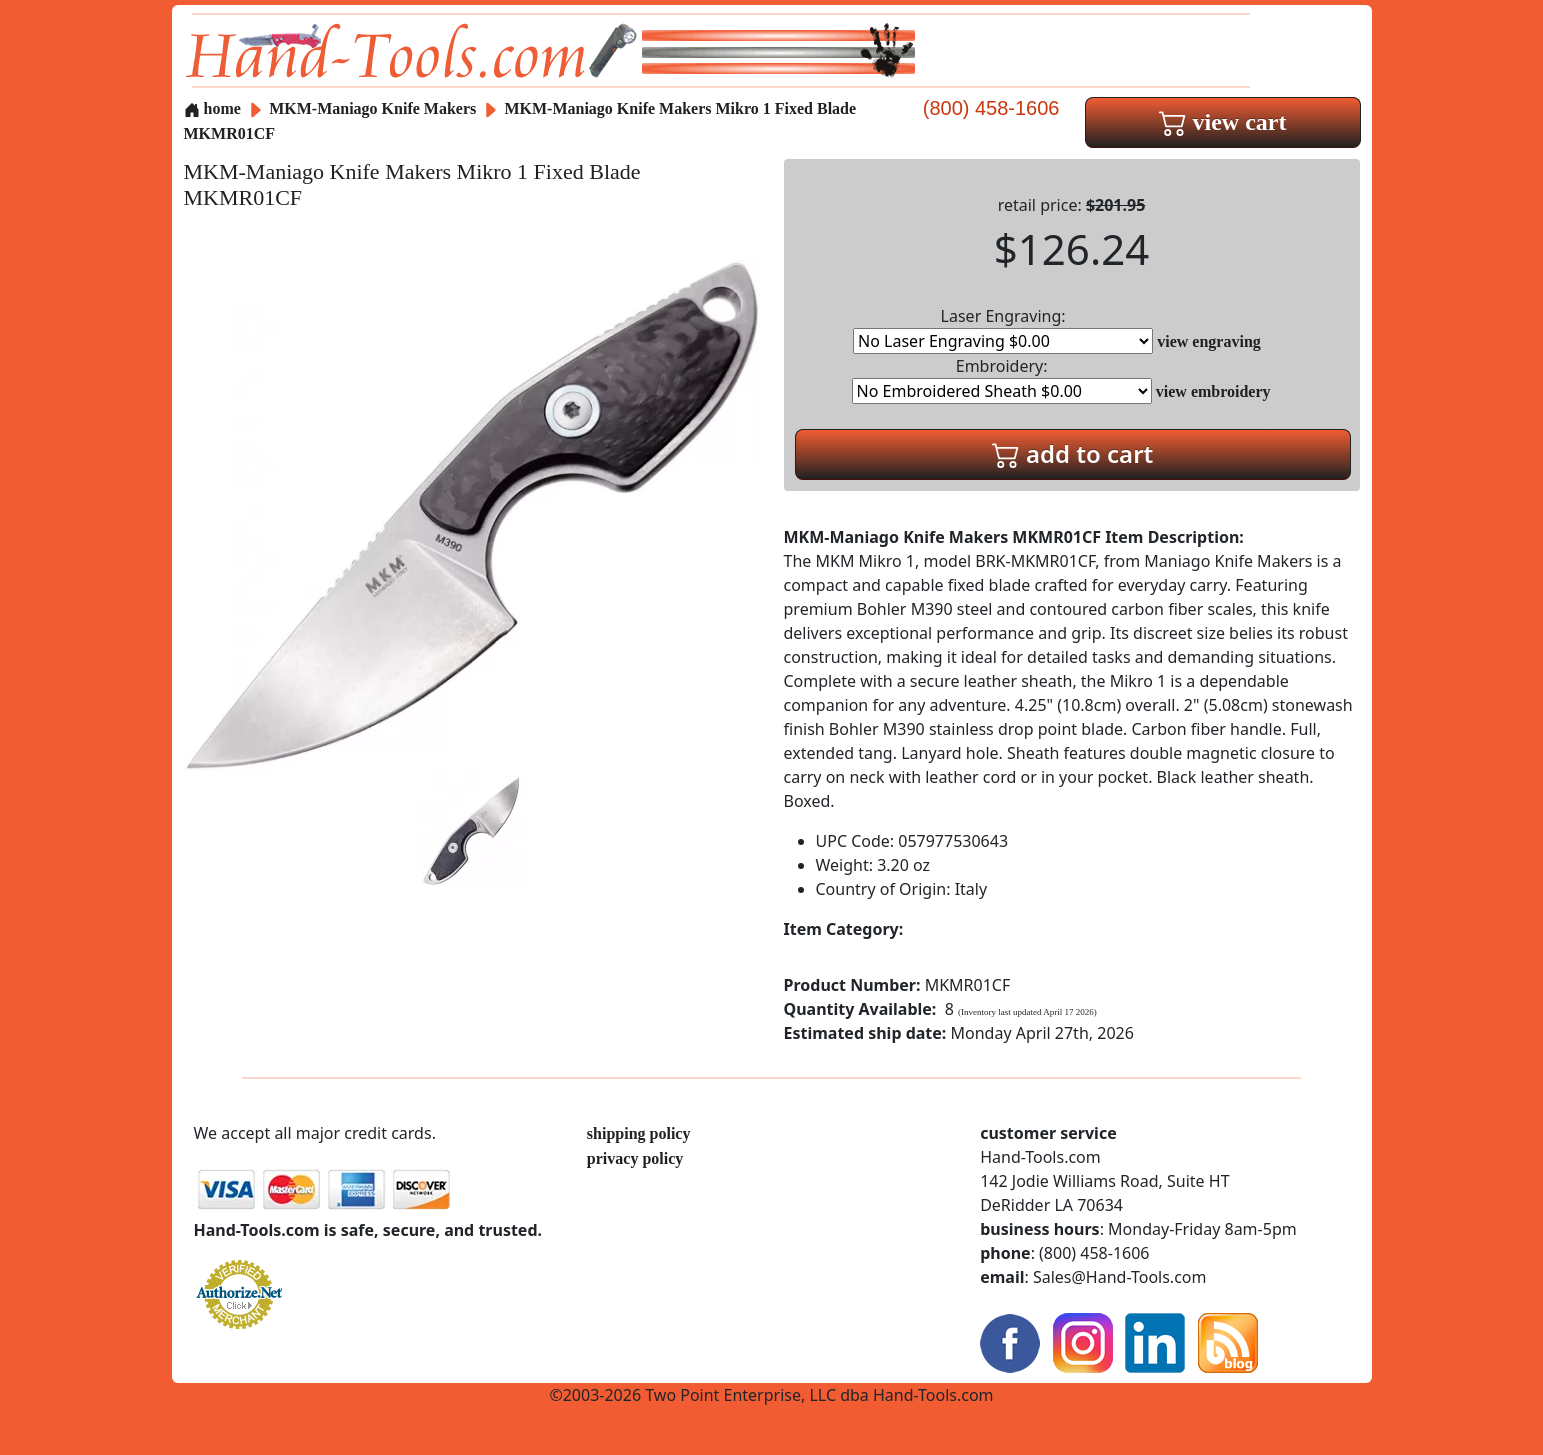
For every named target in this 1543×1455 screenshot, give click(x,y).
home (212, 108)
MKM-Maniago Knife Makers (374, 108)
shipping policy (639, 1133)
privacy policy (635, 1158)
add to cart (1073, 453)
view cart (1223, 122)
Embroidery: (1002, 379)
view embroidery (1213, 391)
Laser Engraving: (1003, 329)
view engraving (1209, 341)
